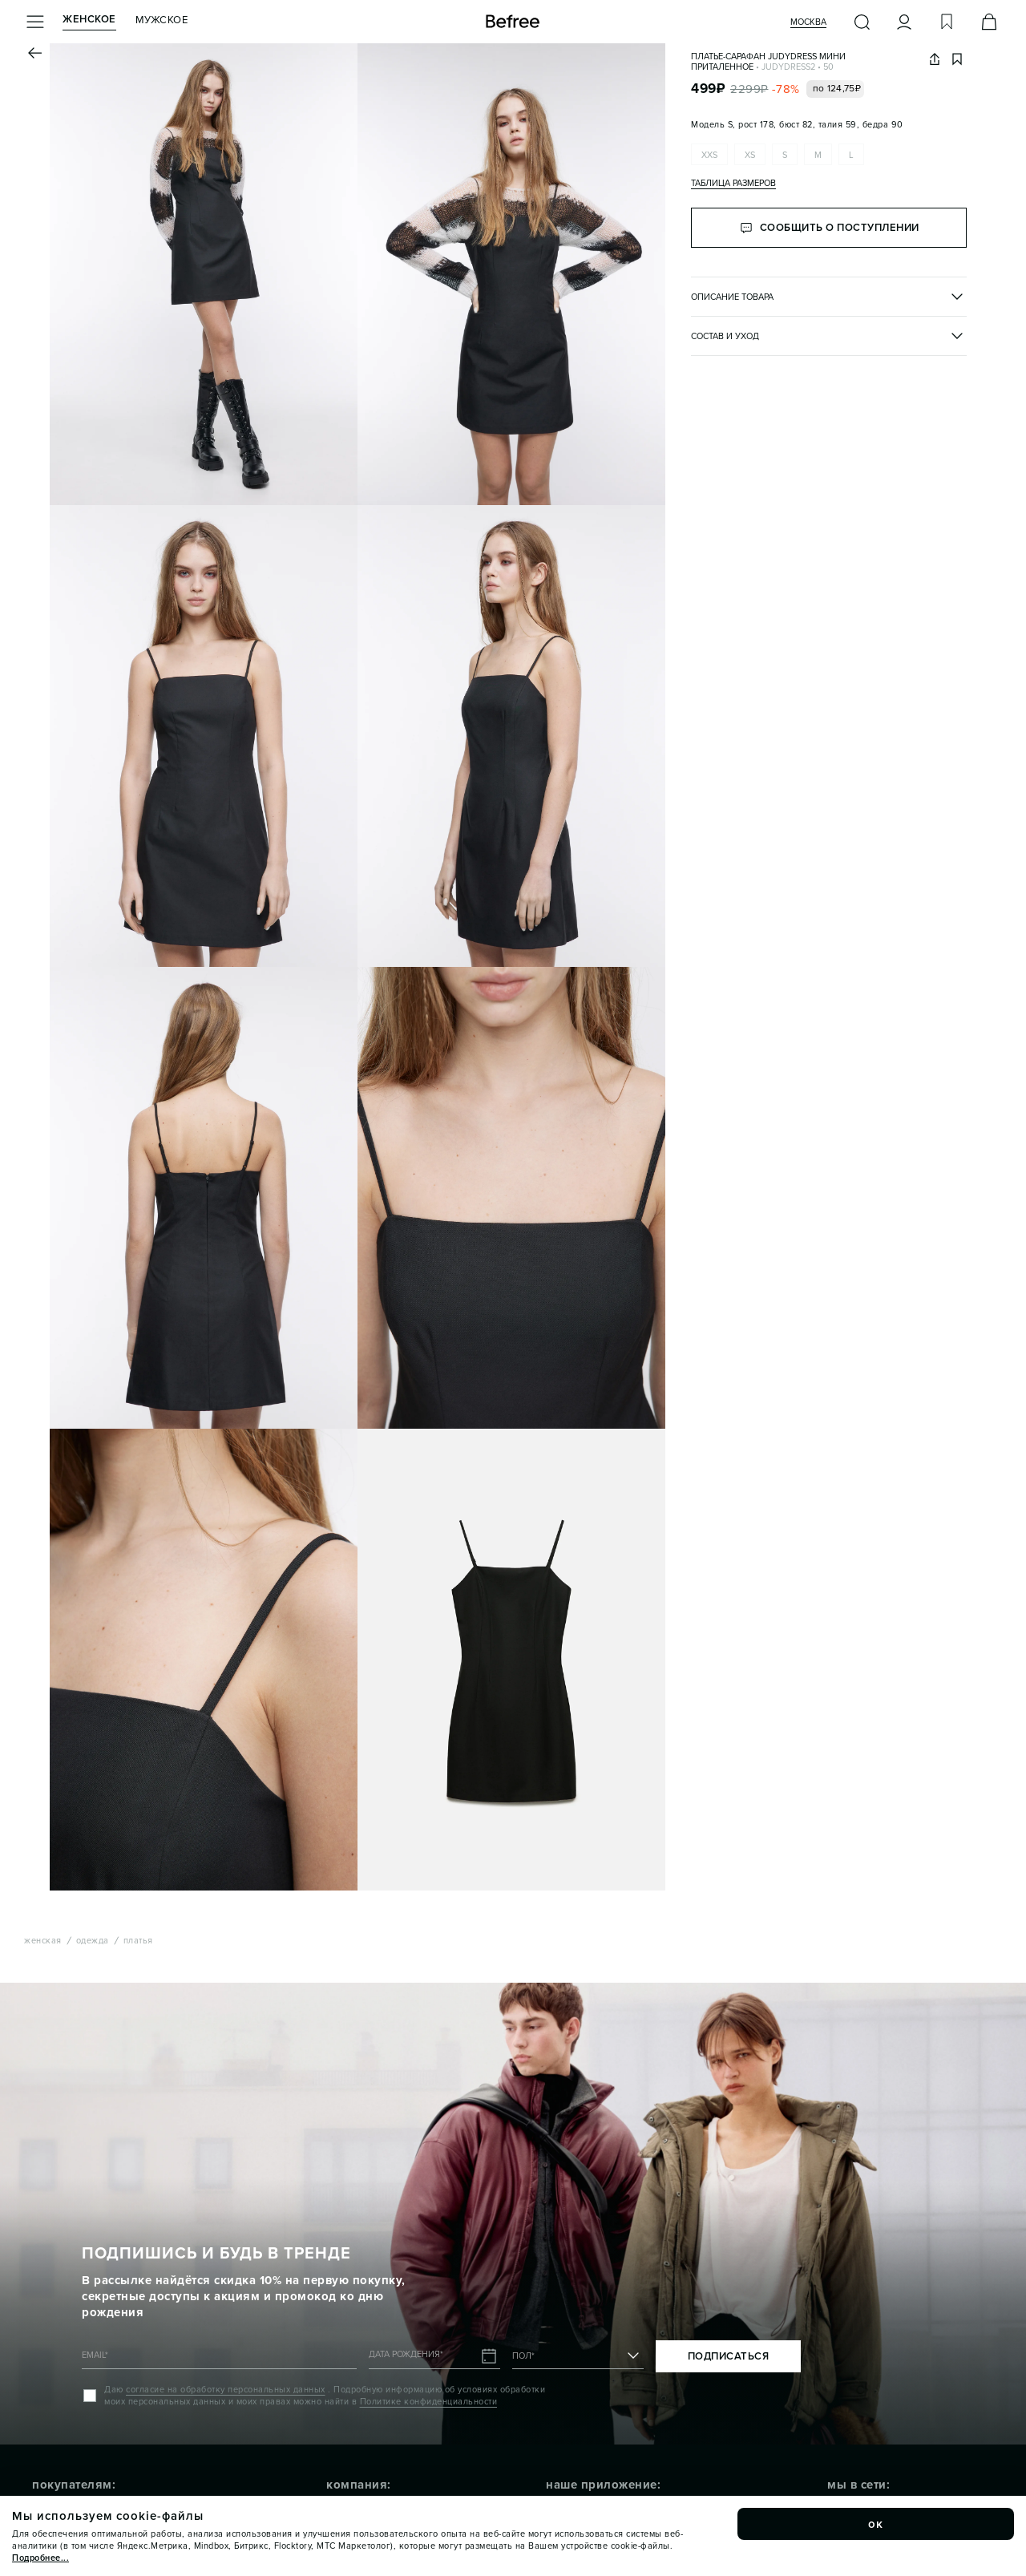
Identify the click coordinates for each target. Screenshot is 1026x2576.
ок (876, 2524)
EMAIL (95, 2355)
